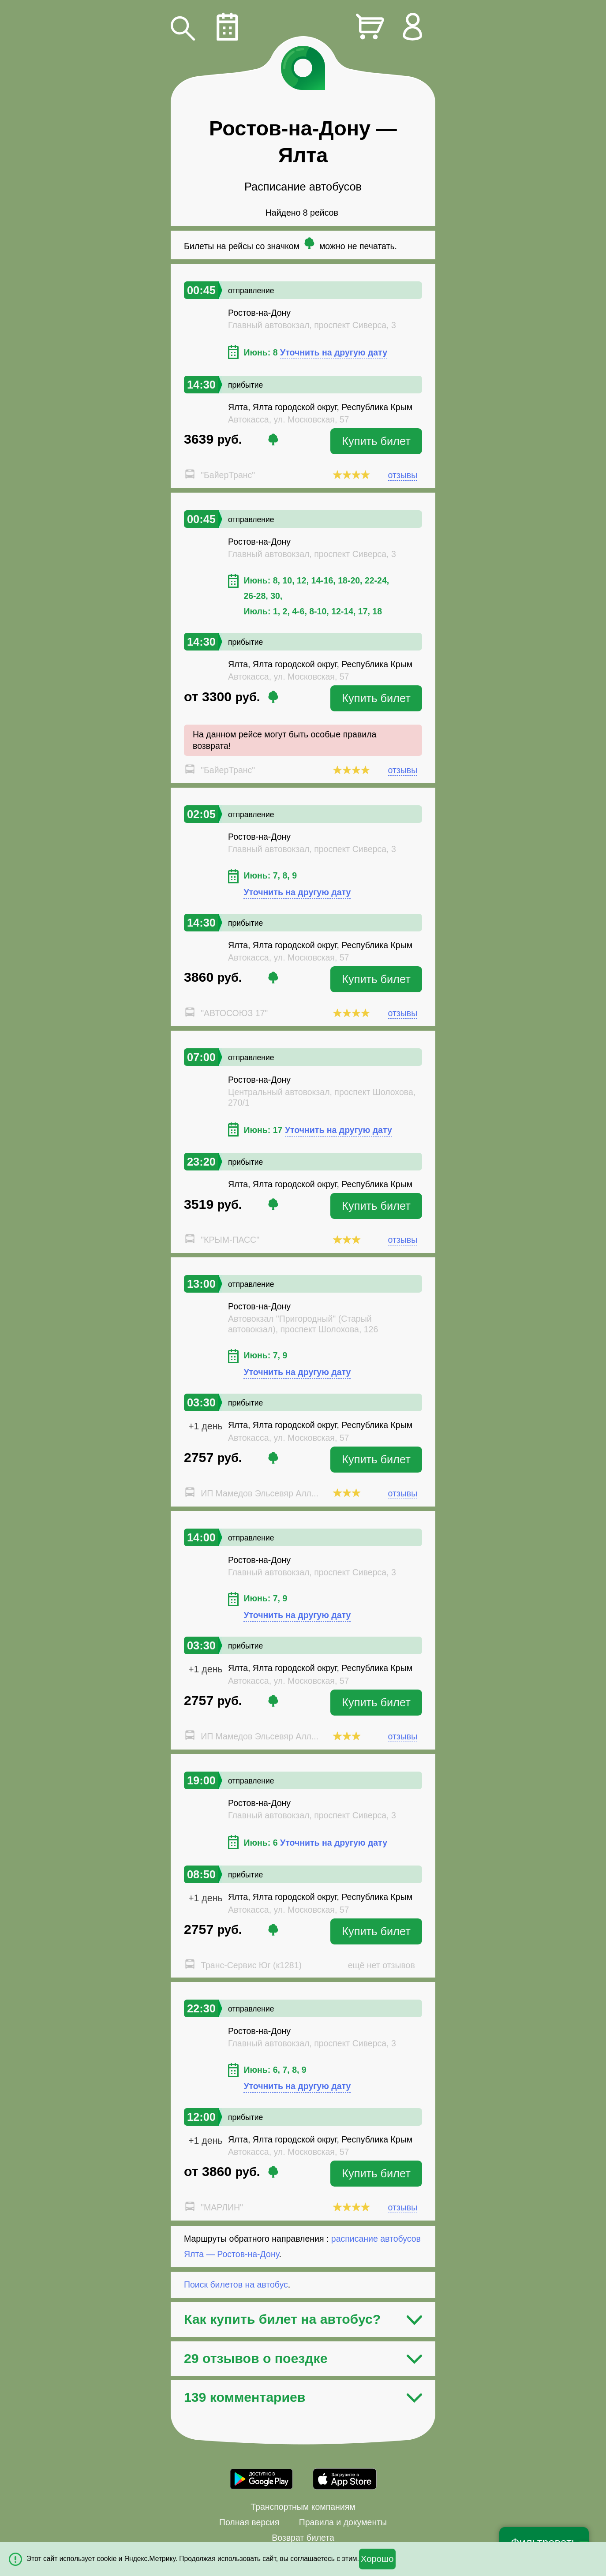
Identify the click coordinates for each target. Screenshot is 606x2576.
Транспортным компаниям (303, 2507)
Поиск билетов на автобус (236, 2284)
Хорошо (377, 2559)
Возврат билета (303, 2537)
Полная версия (249, 2522)
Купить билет (376, 441)
